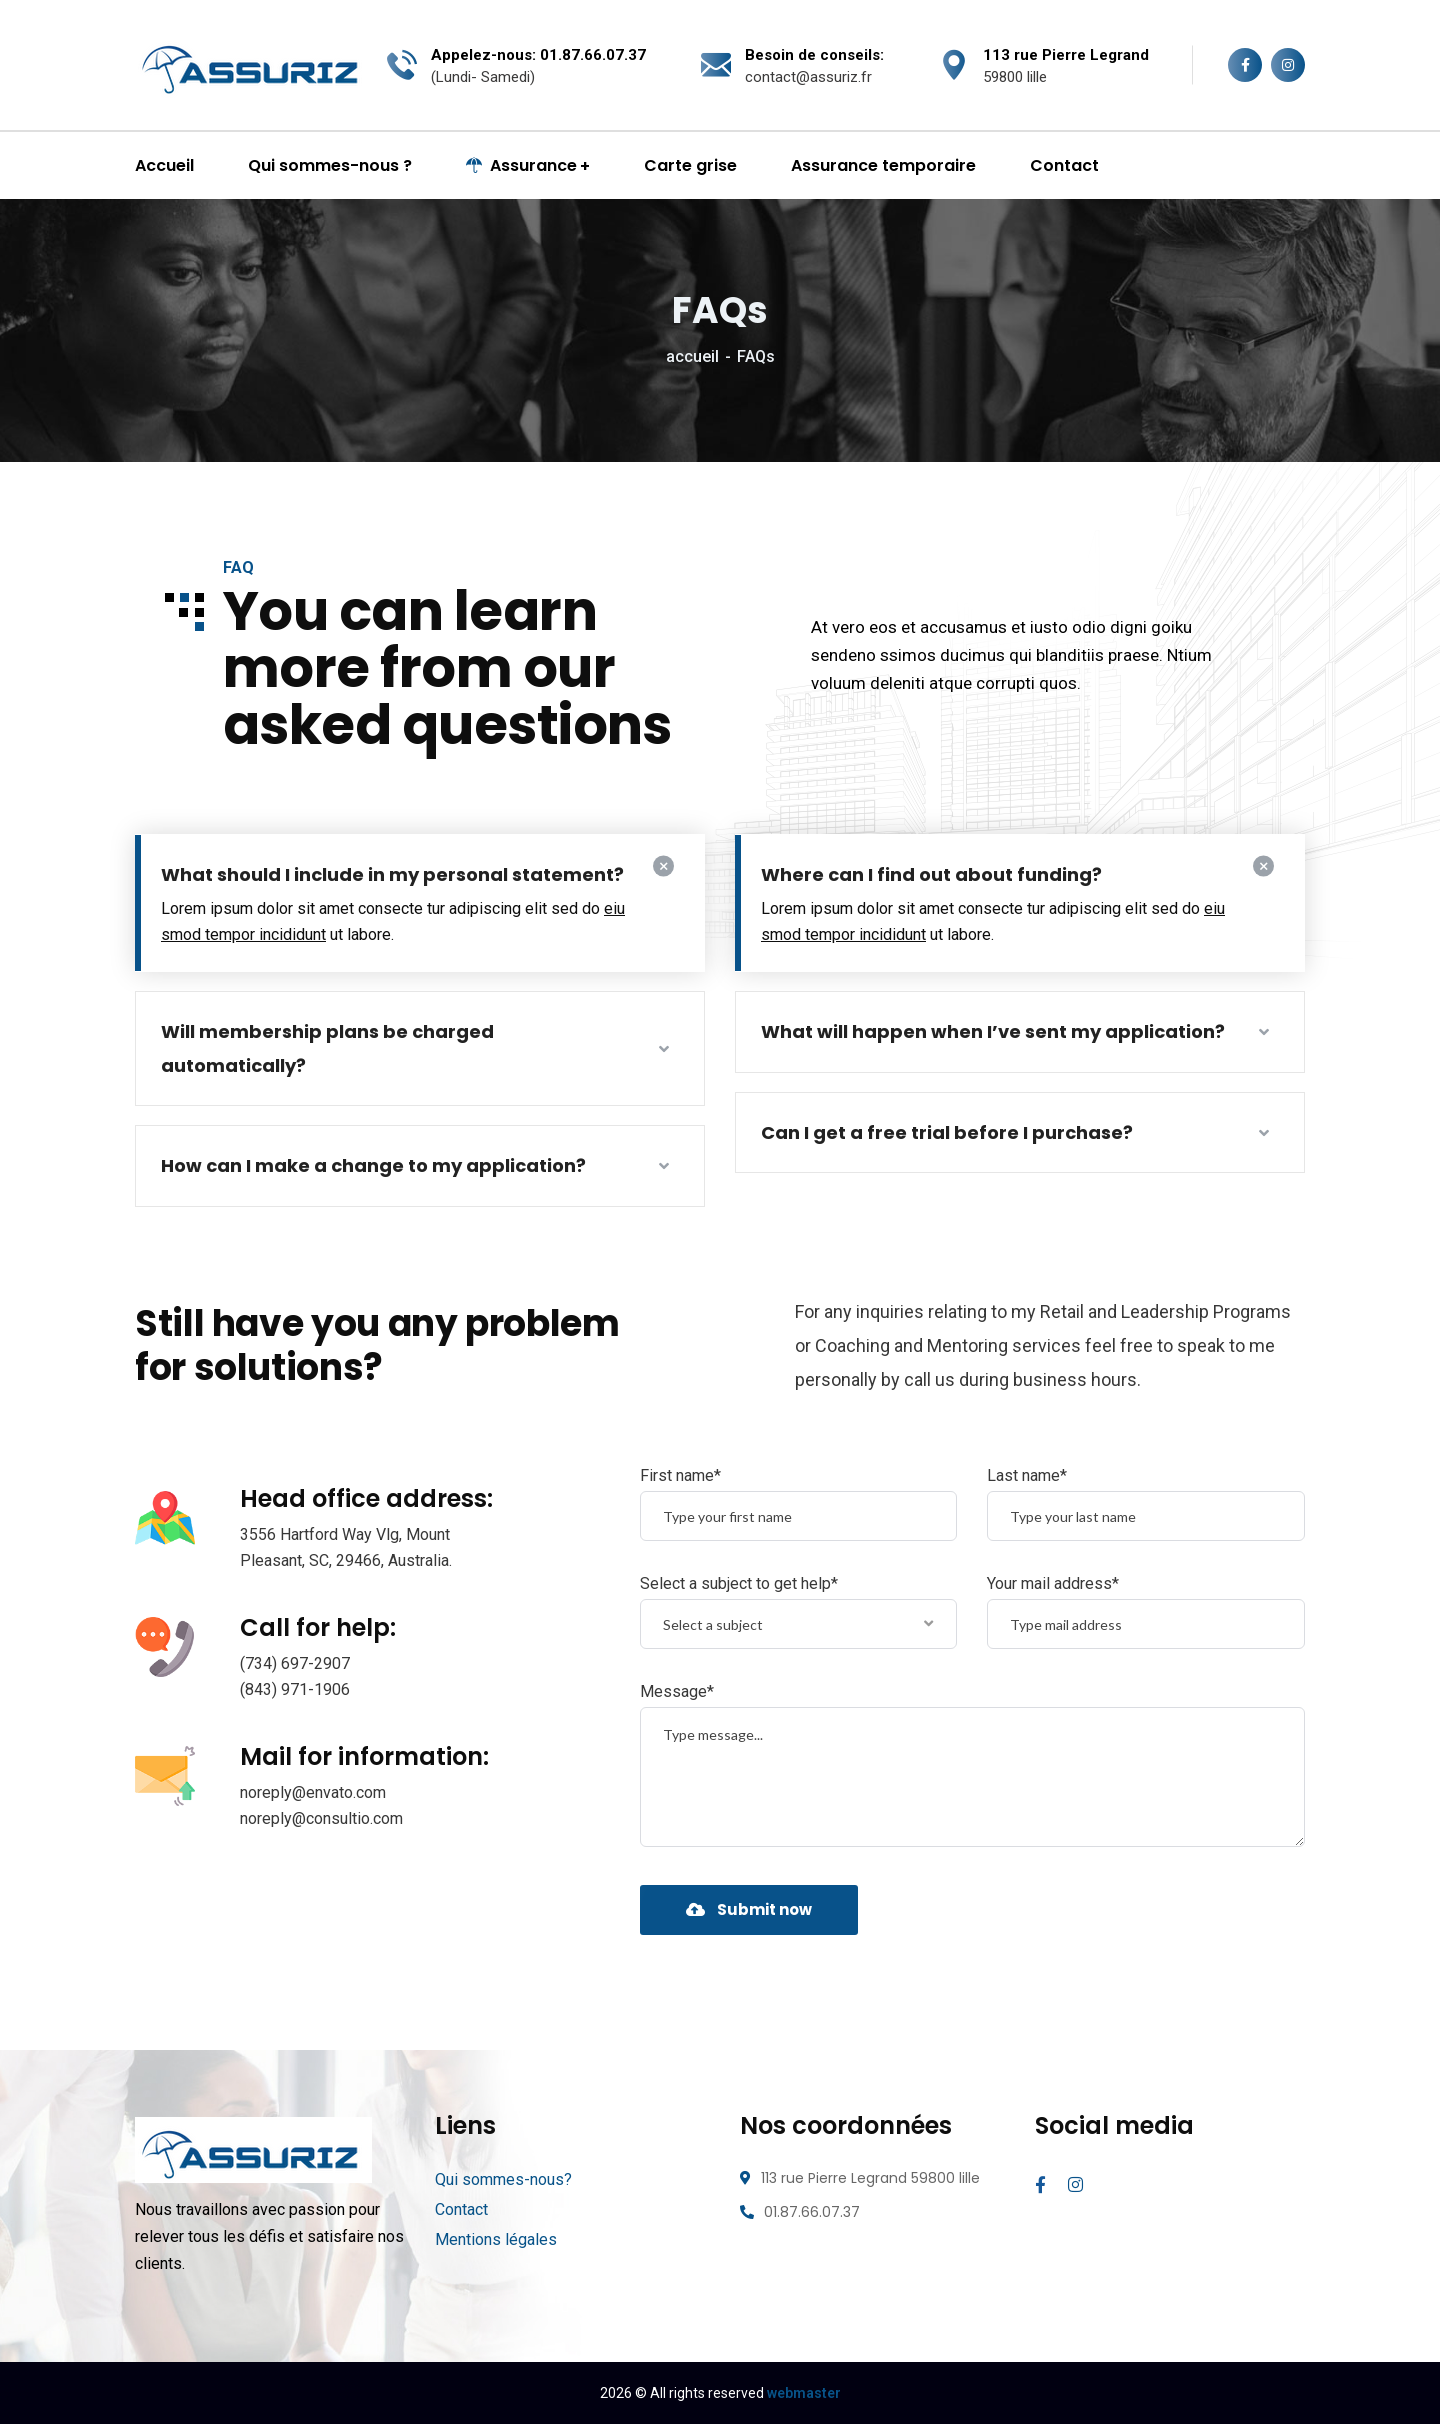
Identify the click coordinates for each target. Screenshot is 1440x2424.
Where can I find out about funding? (931, 874)
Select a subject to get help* (739, 1583)
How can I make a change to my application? (373, 1165)
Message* (677, 1691)
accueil (692, 356)
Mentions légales (496, 2239)
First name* (680, 1475)
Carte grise (690, 165)
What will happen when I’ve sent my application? (993, 1031)
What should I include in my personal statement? (392, 874)
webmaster (804, 2393)
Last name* (1027, 1475)
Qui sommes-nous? (503, 2179)
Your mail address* (1053, 1583)
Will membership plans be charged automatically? (327, 1048)
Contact (1064, 165)
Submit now (749, 1909)
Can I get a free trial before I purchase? (947, 1132)
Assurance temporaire (883, 165)
